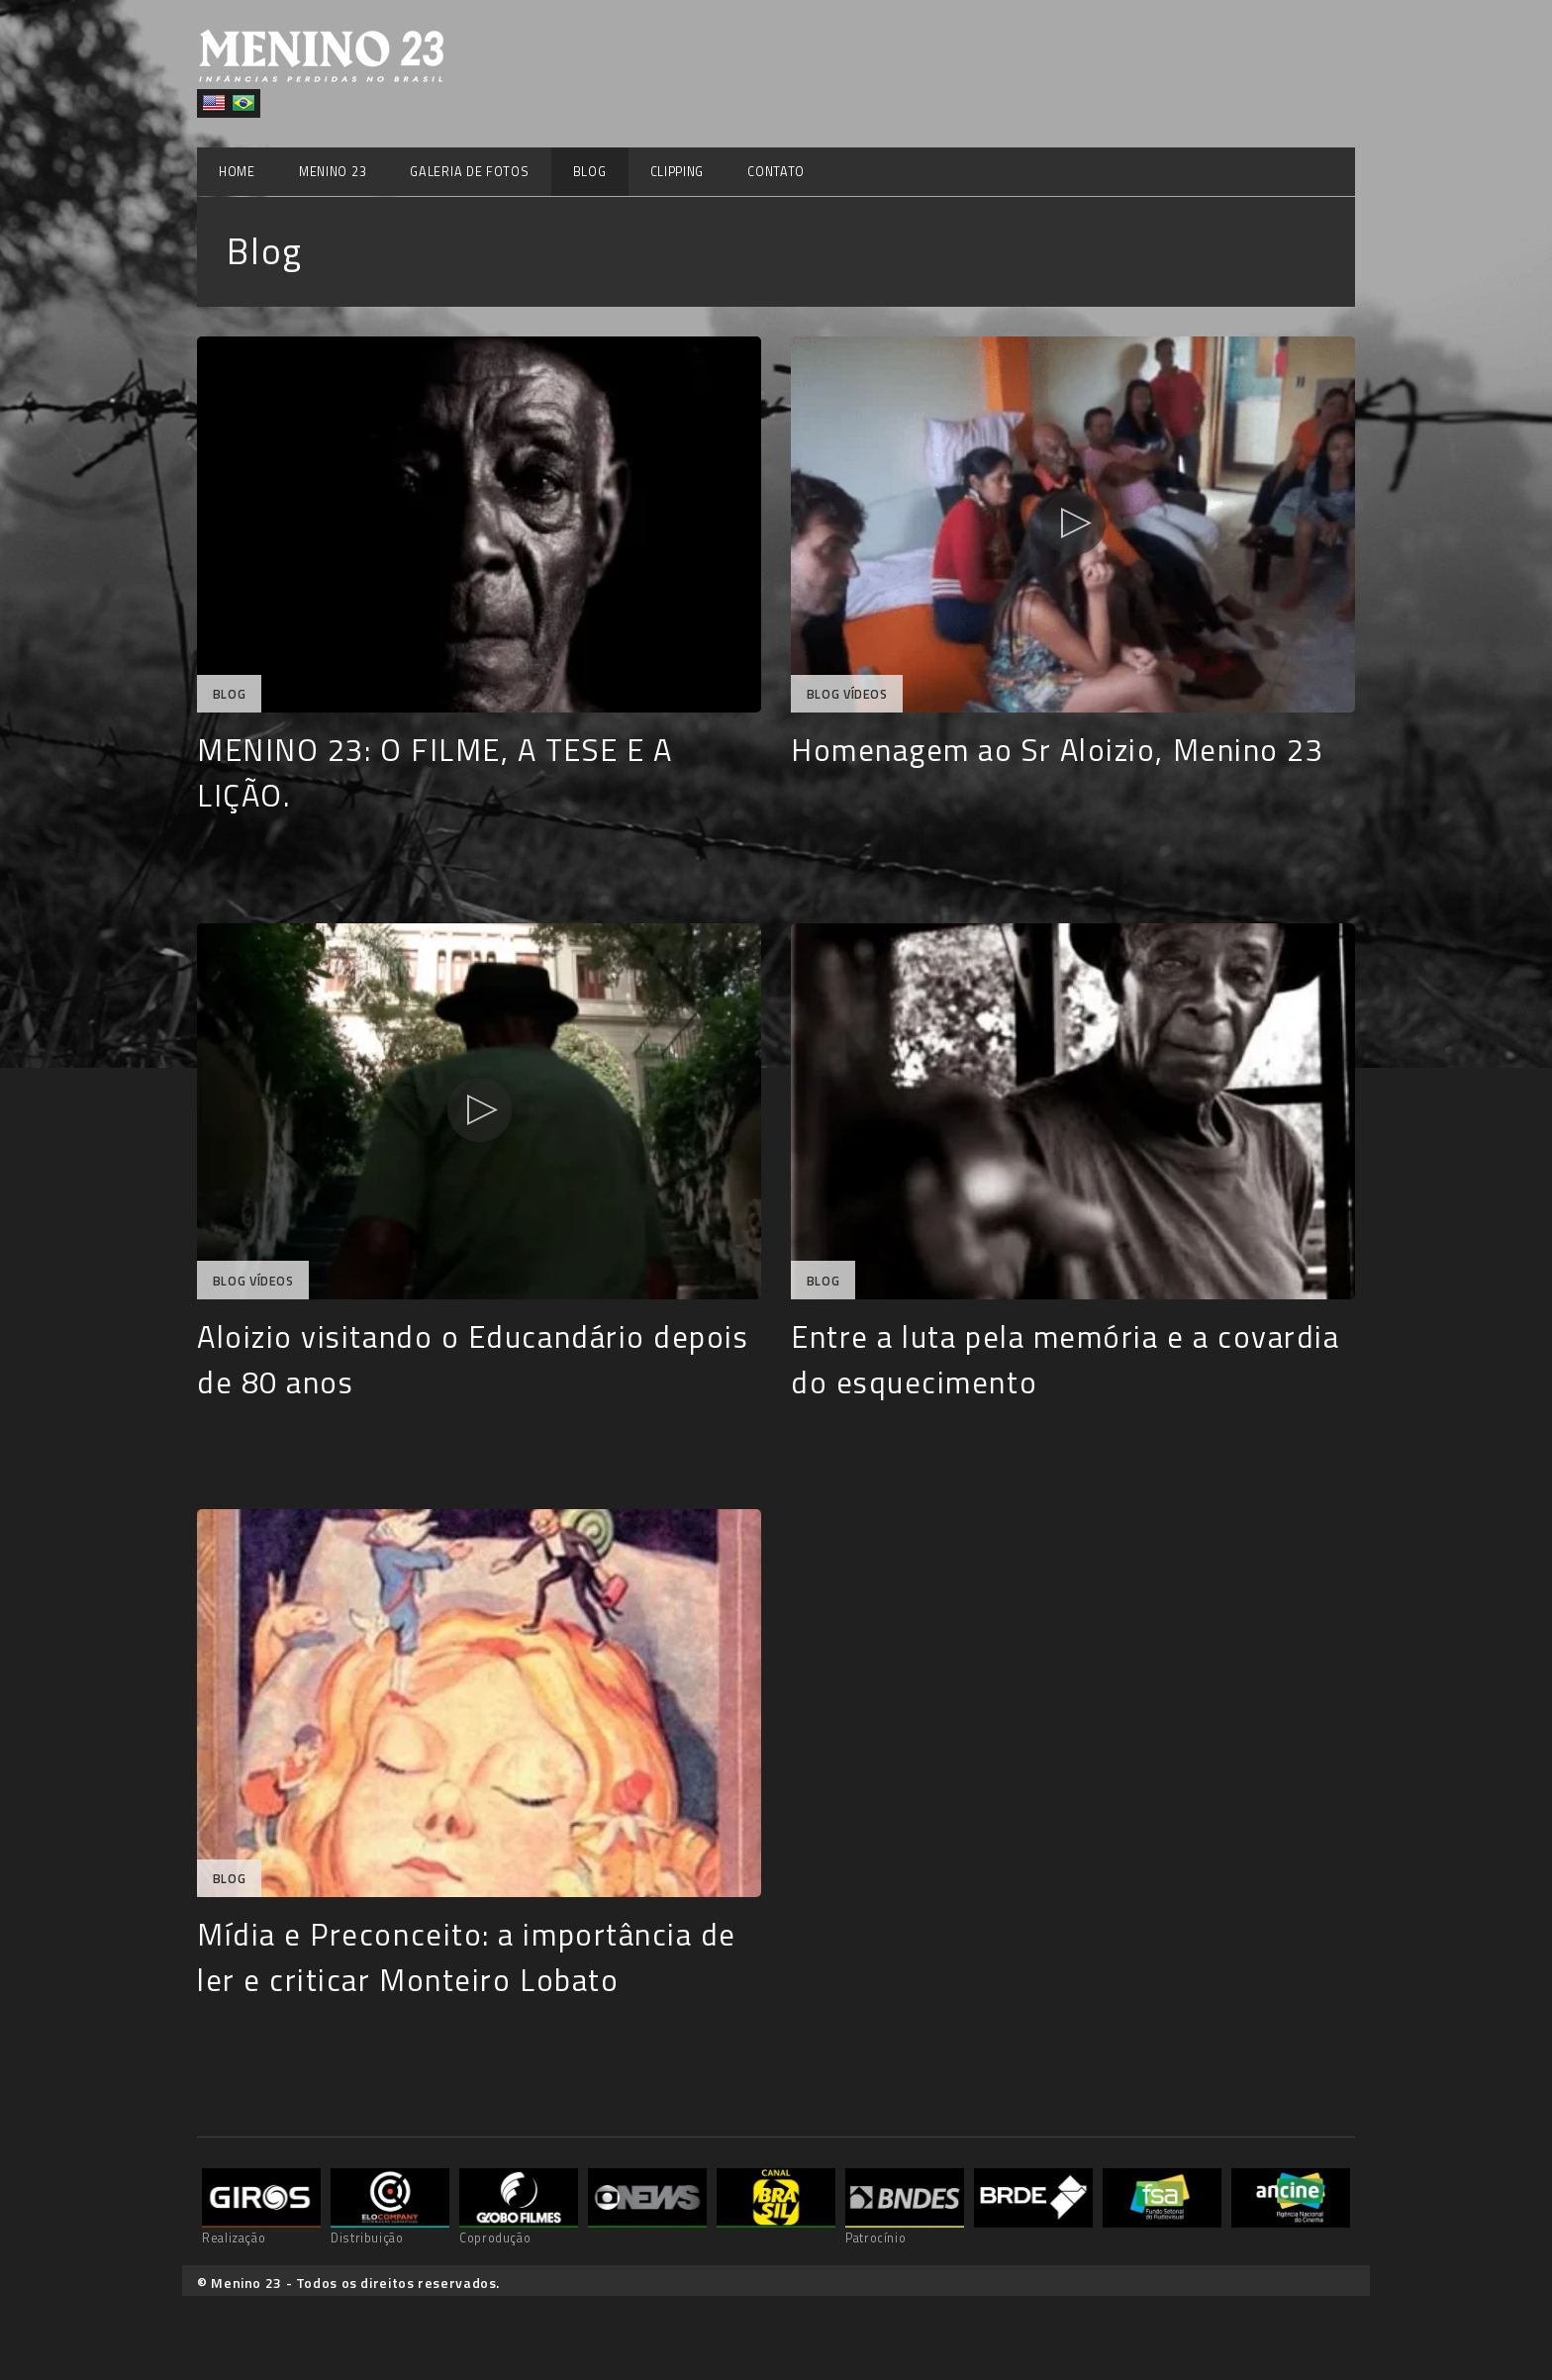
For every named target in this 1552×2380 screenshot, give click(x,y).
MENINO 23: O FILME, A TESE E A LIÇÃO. (434, 772)
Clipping (677, 171)
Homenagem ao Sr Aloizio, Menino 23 (1057, 749)
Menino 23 (332, 171)
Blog (590, 171)
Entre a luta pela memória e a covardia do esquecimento (1065, 1359)
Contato (776, 171)
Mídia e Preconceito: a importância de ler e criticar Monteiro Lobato (466, 1957)
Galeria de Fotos (469, 171)
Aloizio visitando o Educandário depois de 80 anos (473, 1359)
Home (237, 171)
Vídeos (865, 694)
